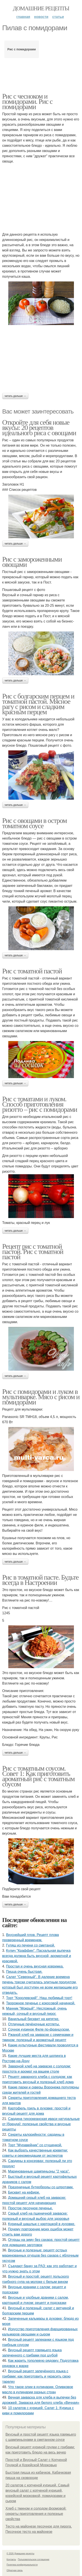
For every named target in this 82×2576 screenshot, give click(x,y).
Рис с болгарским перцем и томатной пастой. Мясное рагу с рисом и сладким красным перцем (38, 704)
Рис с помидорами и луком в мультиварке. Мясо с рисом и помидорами (41, 1397)
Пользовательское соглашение (33, 2559)
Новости (41, 17)
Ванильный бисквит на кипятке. (33, 2019)
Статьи (58, 17)
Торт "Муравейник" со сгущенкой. (35, 2145)
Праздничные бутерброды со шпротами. (41, 2187)
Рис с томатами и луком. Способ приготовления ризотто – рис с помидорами (39, 1104)
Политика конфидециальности (22, 2565)
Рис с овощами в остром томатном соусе (34, 823)
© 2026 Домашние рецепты (20, 2553)
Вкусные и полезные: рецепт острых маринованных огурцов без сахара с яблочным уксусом (40, 2255)
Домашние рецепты (41, 8)
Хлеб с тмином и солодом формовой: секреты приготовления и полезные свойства (35, 2514)
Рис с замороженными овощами (32, 561)
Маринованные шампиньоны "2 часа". (39, 2171)
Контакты (11, 2559)
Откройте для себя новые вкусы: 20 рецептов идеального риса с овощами (39, 427)
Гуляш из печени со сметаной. (30, 1945)
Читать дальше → (15, 396)
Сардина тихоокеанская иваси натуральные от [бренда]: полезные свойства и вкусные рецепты (41, 2124)
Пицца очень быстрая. (24, 1971)
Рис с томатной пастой (32, 971)
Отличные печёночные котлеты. (34, 2024)
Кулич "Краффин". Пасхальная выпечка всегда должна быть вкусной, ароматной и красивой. (36, 1956)
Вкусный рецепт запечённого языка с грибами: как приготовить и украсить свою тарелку (36, 2376)
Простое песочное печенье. (30, 2208)
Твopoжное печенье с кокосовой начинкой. (40, 2003)
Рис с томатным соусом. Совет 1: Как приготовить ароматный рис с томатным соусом (38, 1776)
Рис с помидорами (21, 49)
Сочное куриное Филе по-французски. (39, 2029)
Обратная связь (15, 2570)
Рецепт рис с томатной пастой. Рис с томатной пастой (32, 1251)
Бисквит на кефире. (24, 2192)
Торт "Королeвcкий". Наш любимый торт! (39, 1998)
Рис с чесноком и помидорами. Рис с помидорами (27, 101)
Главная (23, 17)
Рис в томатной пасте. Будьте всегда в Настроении (40, 1579)
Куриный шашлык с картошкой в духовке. (41, 2224)
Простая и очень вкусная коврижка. (35, 1966)
